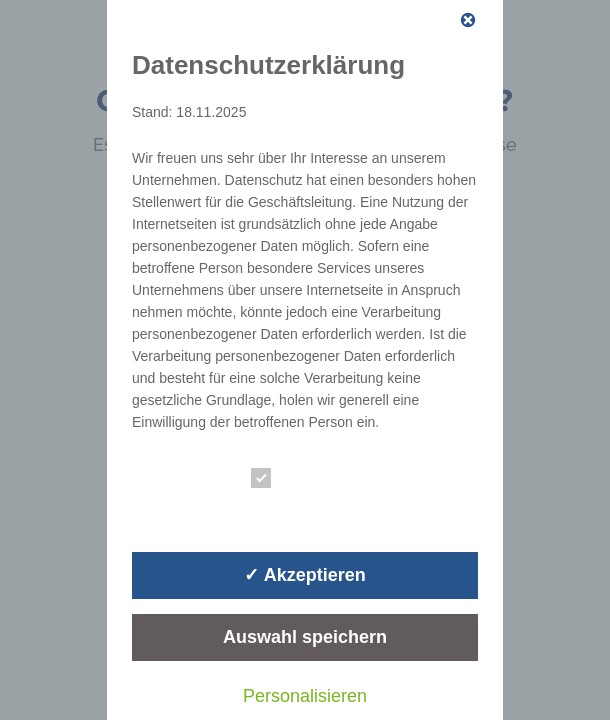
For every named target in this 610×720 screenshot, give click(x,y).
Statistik (297, 512)
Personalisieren (305, 696)
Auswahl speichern (305, 637)
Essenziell (304, 479)
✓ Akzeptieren (304, 575)
